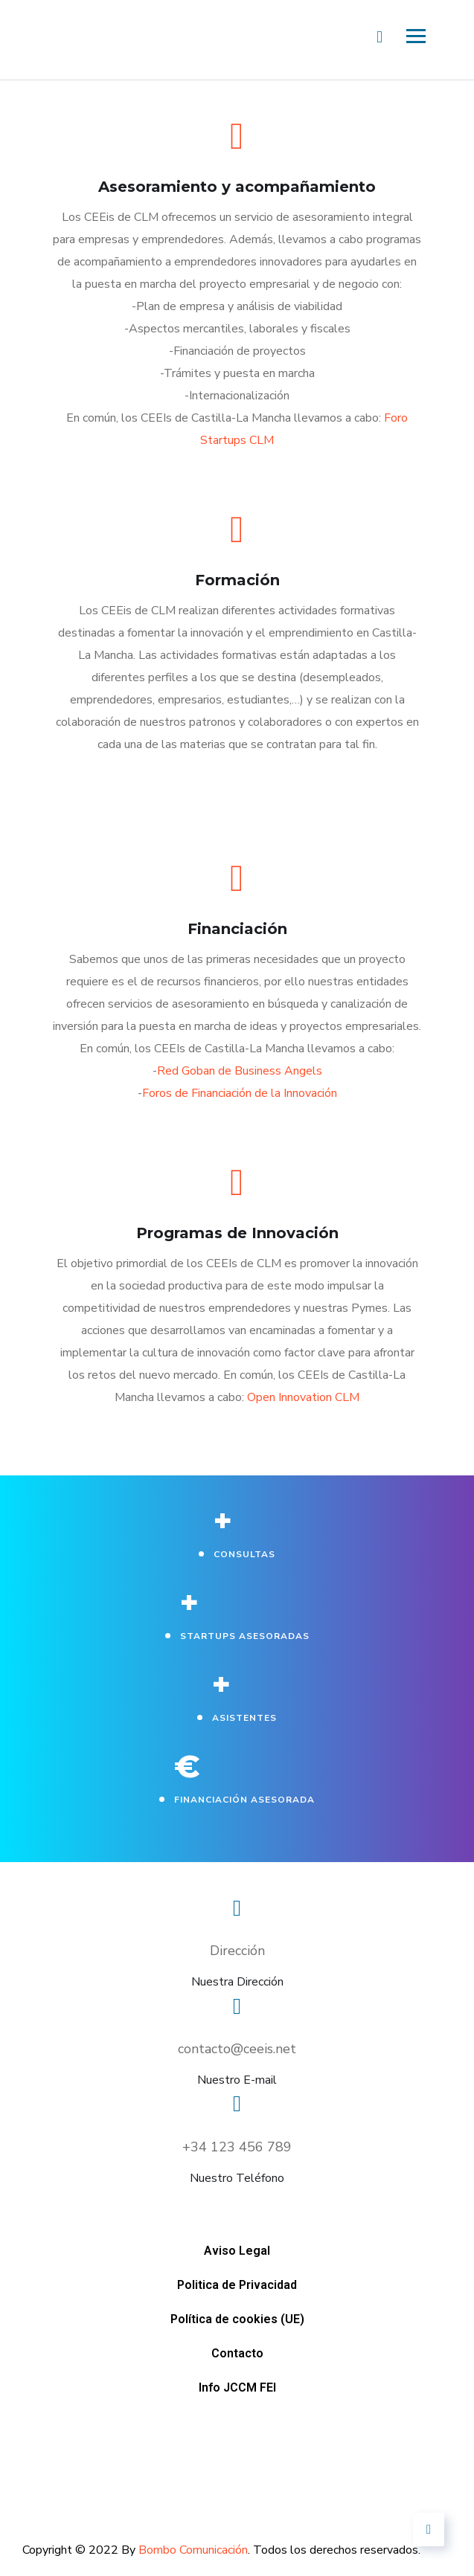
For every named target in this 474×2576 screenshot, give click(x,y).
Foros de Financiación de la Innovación (239, 1093)
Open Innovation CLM (303, 1397)
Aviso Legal (149, 2200)
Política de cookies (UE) (120, 2222)
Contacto (266, 2222)
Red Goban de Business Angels (239, 1071)
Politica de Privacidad (295, 2200)
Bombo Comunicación (193, 2550)
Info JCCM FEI (384, 2222)
